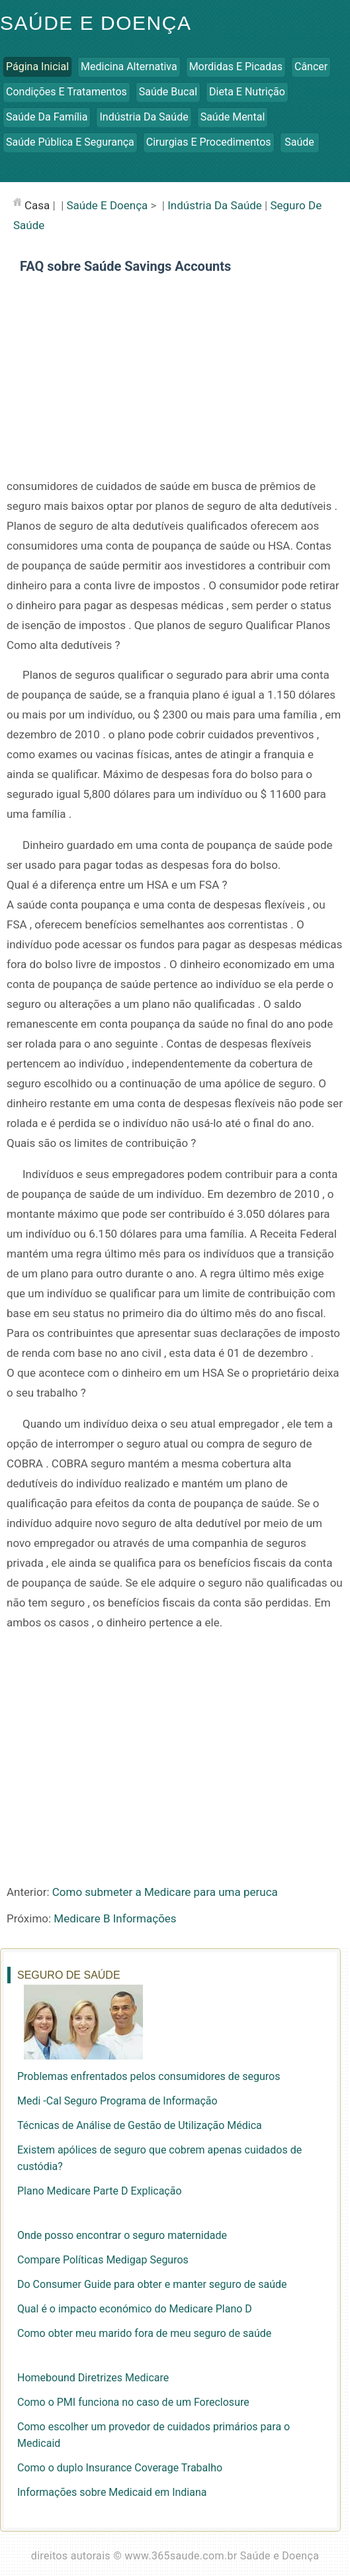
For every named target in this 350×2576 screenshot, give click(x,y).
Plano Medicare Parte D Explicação (99, 2191)
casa (37, 205)
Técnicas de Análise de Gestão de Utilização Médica (139, 2125)
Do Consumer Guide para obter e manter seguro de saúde (152, 2284)
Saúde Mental (232, 117)
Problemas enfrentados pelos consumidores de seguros (148, 2076)
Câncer (311, 66)
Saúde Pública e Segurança (70, 142)
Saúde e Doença (95, 23)
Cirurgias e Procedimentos (208, 142)
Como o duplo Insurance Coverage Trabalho (119, 2467)
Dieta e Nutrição (247, 91)
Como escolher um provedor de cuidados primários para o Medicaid (153, 2435)
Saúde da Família (46, 117)
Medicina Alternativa (129, 66)
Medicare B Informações (115, 1918)
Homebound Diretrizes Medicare (93, 2377)
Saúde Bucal (168, 91)
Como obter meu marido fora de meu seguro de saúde (144, 2333)
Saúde (299, 142)
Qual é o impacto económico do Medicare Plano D (134, 2309)
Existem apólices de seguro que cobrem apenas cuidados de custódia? (159, 2158)
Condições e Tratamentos (66, 91)
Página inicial (37, 66)
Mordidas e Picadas (236, 66)
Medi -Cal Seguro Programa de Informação (117, 2101)
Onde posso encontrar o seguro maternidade (122, 2235)
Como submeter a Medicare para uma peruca (165, 1892)
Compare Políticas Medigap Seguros (103, 2260)
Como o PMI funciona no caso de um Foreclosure (133, 2402)
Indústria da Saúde (143, 117)
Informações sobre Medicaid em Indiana (112, 2492)
